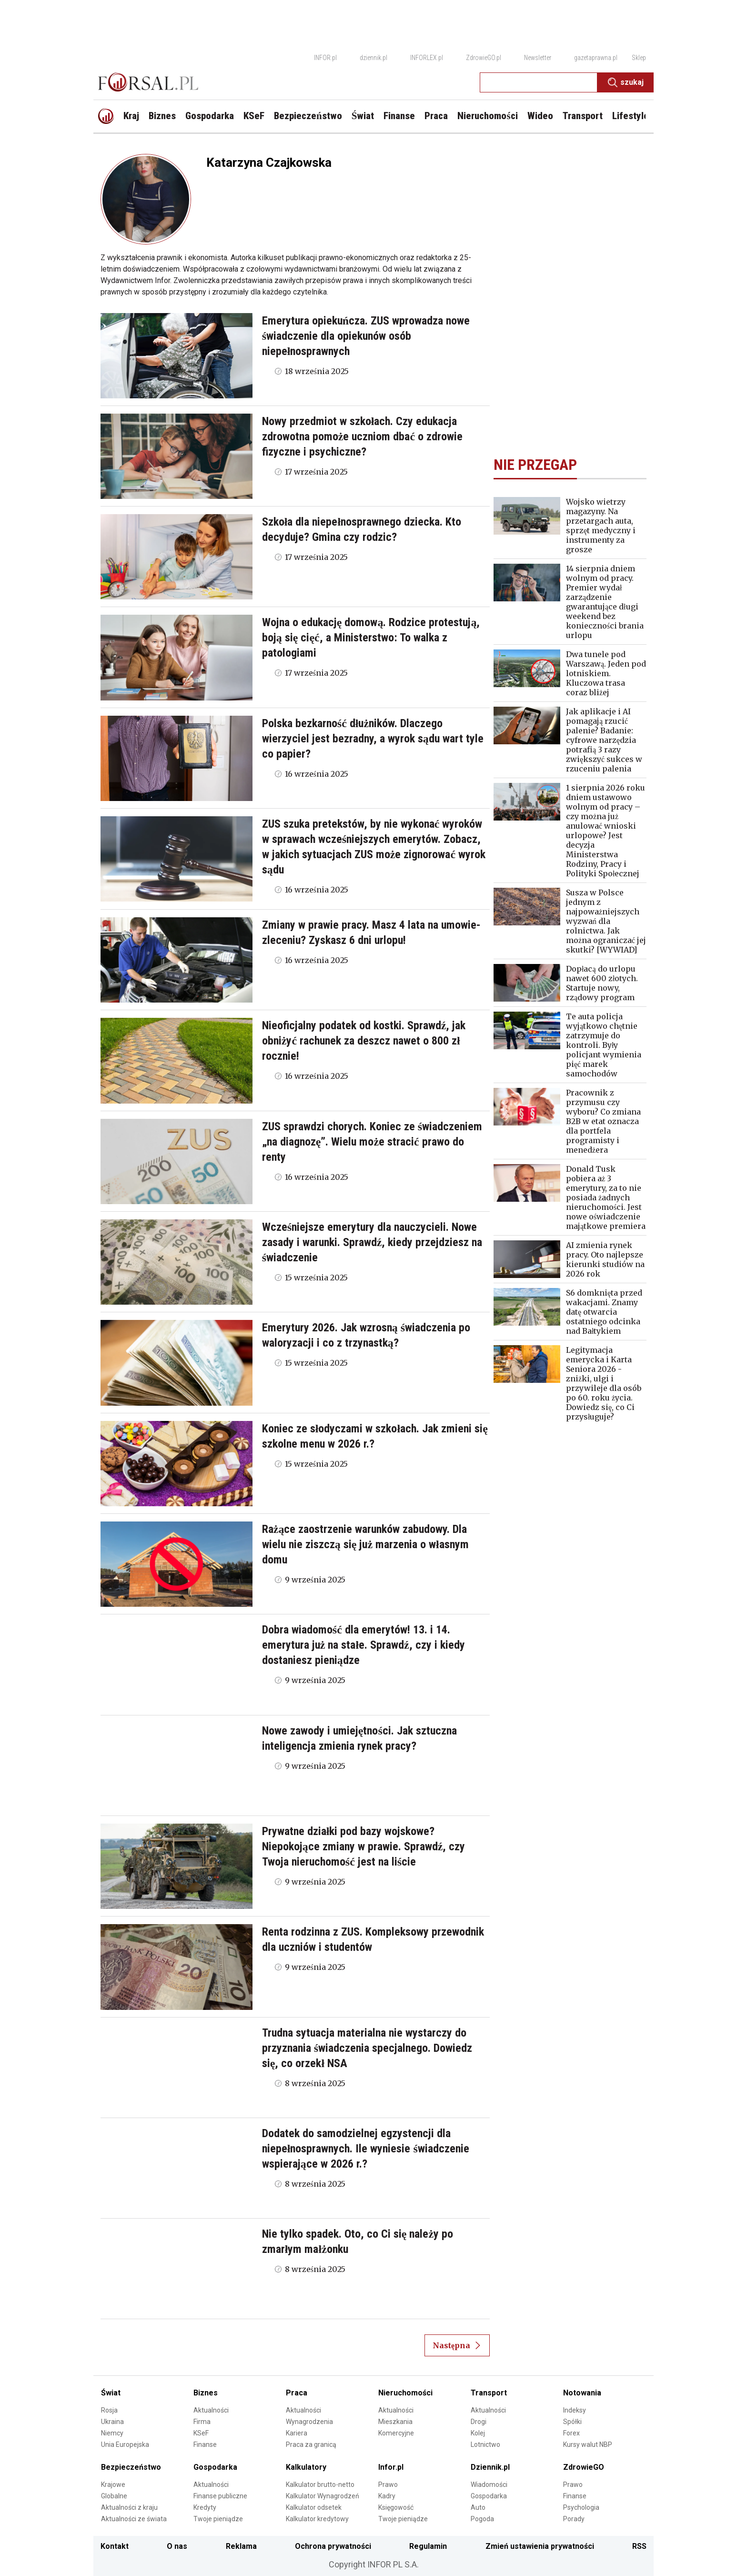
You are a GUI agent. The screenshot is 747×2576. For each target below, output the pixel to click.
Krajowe (113, 2484)
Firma (202, 2421)
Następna (457, 2345)
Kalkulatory (306, 2467)
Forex (571, 2433)
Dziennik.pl (490, 2467)
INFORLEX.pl (426, 57)
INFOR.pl (325, 57)
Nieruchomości (405, 2392)
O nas (177, 2546)
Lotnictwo (485, 2444)
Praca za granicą (311, 2444)
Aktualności (211, 2410)
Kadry (386, 2496)
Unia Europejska (125, 2444)
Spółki (572, 2421)
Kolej (478, 2433)
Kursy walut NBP (587, 2444)
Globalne (114, 2496)
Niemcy (112, 2433)
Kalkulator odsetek (314, 2507)
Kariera (296, 2433)
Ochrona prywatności (333, 2546)
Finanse (205, 2444)
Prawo (388, 2484)
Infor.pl (391, 2467)
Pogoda (482, 2519)
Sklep (639, 57)
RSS (639, 2546)
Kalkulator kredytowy (317, 2519)
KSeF (201, 2433)
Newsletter (537, 57)
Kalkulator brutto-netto (320, 2484)
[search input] (538, 82)
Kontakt (115, 2546)
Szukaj (626, 82)
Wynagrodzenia (309, 2421)
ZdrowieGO (583, 2467)
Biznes (205, 2392)
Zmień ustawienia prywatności (539, 2546)
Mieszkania (395, 2421)
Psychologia (581, 2507)
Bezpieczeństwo (131, 2467)
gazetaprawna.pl (595, 57)
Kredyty (204, 2507)
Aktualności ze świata (134, 2519)
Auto (478, 2507)
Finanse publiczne (220, 2496)
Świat (111, 2392)
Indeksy (574, 2410)
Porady (574, 2519)
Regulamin (428, 2546)
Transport (489, 2392)
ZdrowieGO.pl (483, 57)
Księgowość (396, 2507)
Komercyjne (396, 2433)
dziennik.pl (373, 57)
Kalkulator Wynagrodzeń (322, 2496)
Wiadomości (489, 2484)
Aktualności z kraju (129, 2507)
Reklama (241, 2546)
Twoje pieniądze (218, 2519)
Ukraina (112, 2421)
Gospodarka (215, 2467)
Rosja (109, 2410)
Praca (296, 2392)
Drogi (478, 2421)
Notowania (582, 2392)
